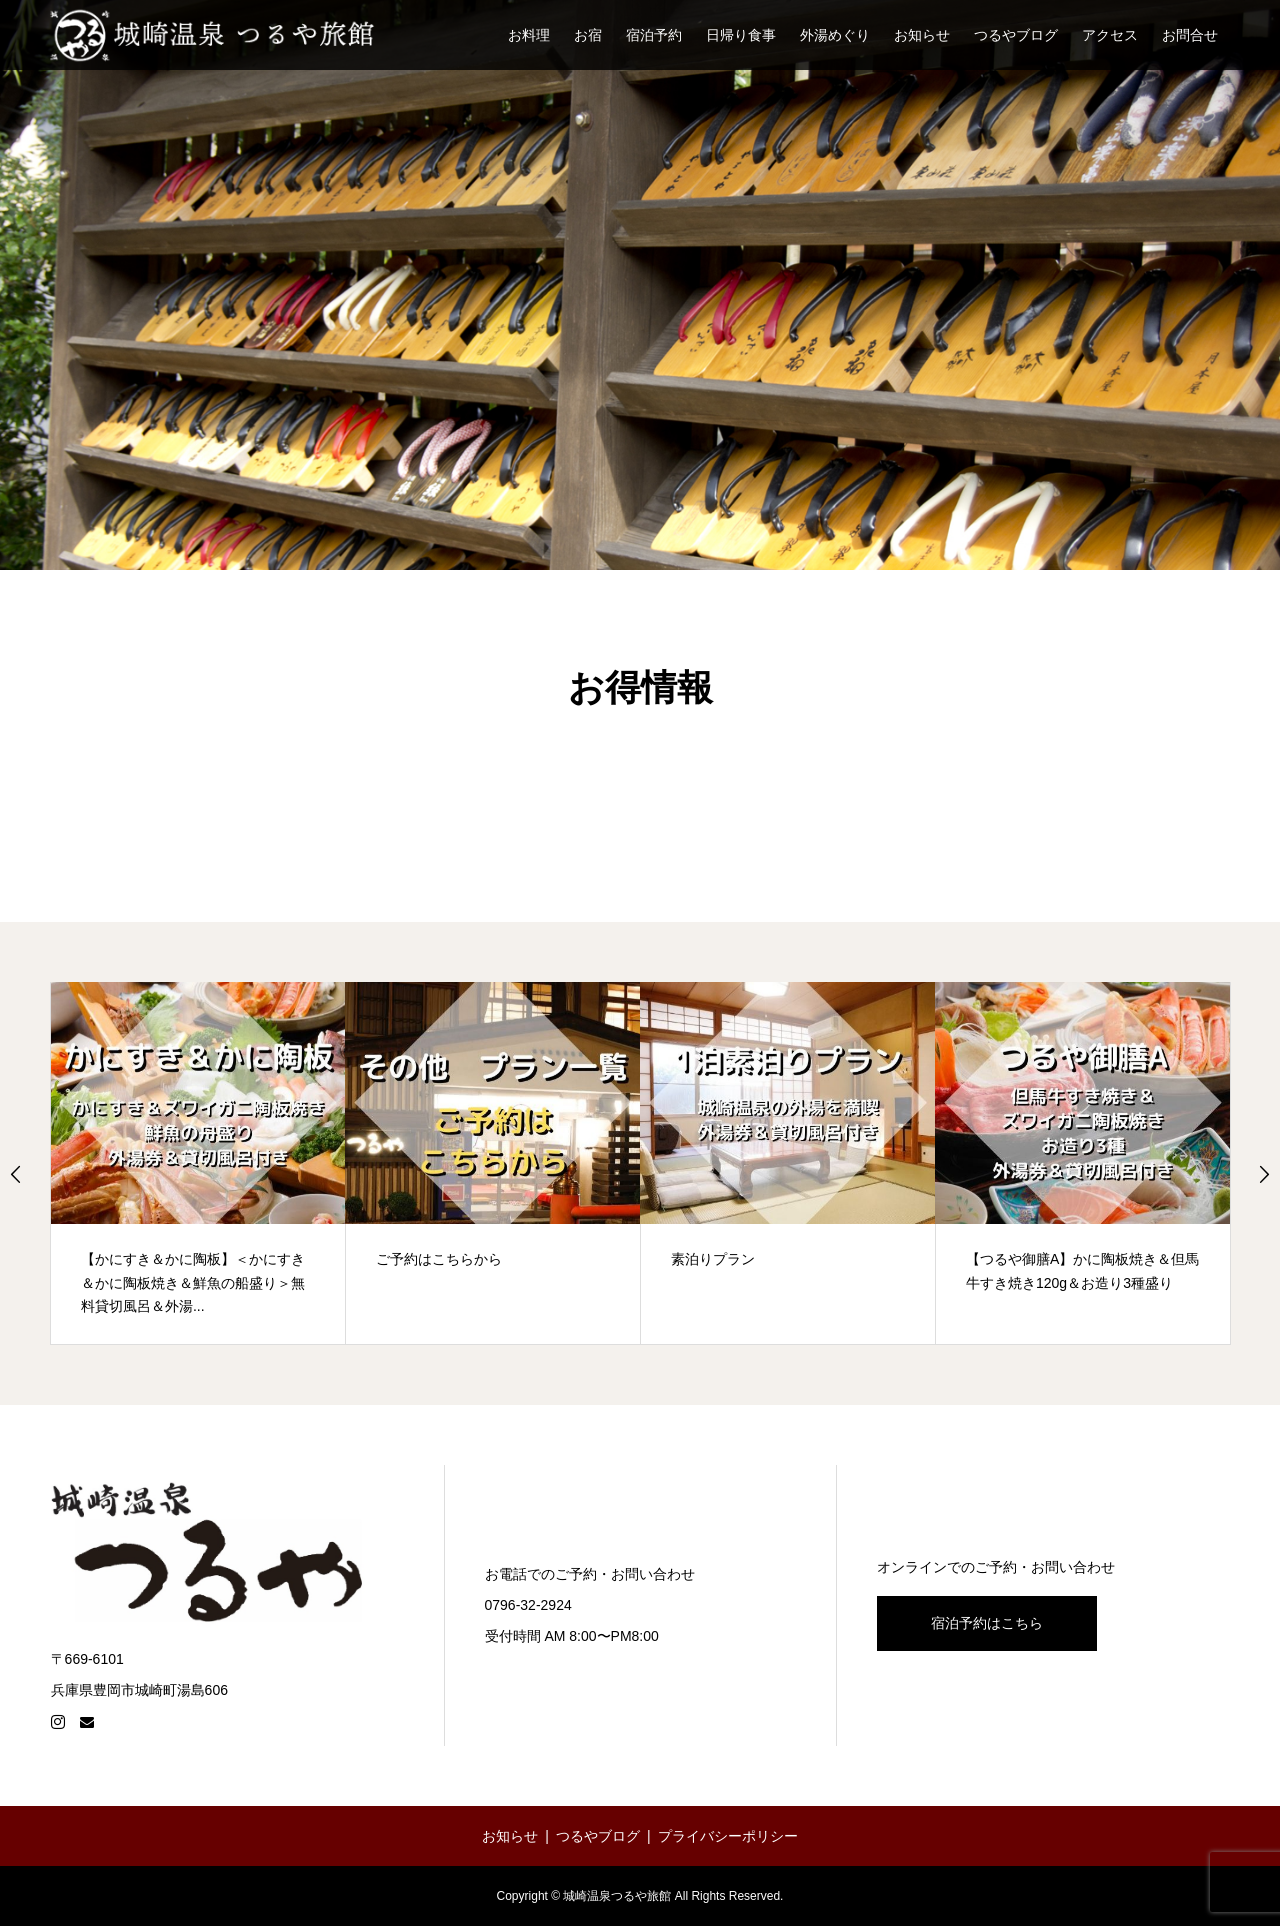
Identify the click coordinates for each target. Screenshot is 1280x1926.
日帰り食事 (741, 35)
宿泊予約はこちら (987, 1623)
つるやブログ (1016, 35)
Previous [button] (16, 1174)
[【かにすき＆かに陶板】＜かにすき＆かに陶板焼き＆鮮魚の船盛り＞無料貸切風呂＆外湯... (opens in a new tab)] (198, 1163)
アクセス (1110, 35)
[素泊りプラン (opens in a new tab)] (788, 1163)
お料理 (529, 35)
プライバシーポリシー (728, 1836)
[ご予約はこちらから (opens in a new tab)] (493, 1163)
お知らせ (922, 35)
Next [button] (1264, 1174)
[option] (198, 1163)
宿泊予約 (654, 35)
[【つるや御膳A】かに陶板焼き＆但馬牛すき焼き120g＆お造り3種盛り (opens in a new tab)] (1083, 1163)
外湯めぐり (835, 35)
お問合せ (1190, 35)
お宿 (588, 35)
